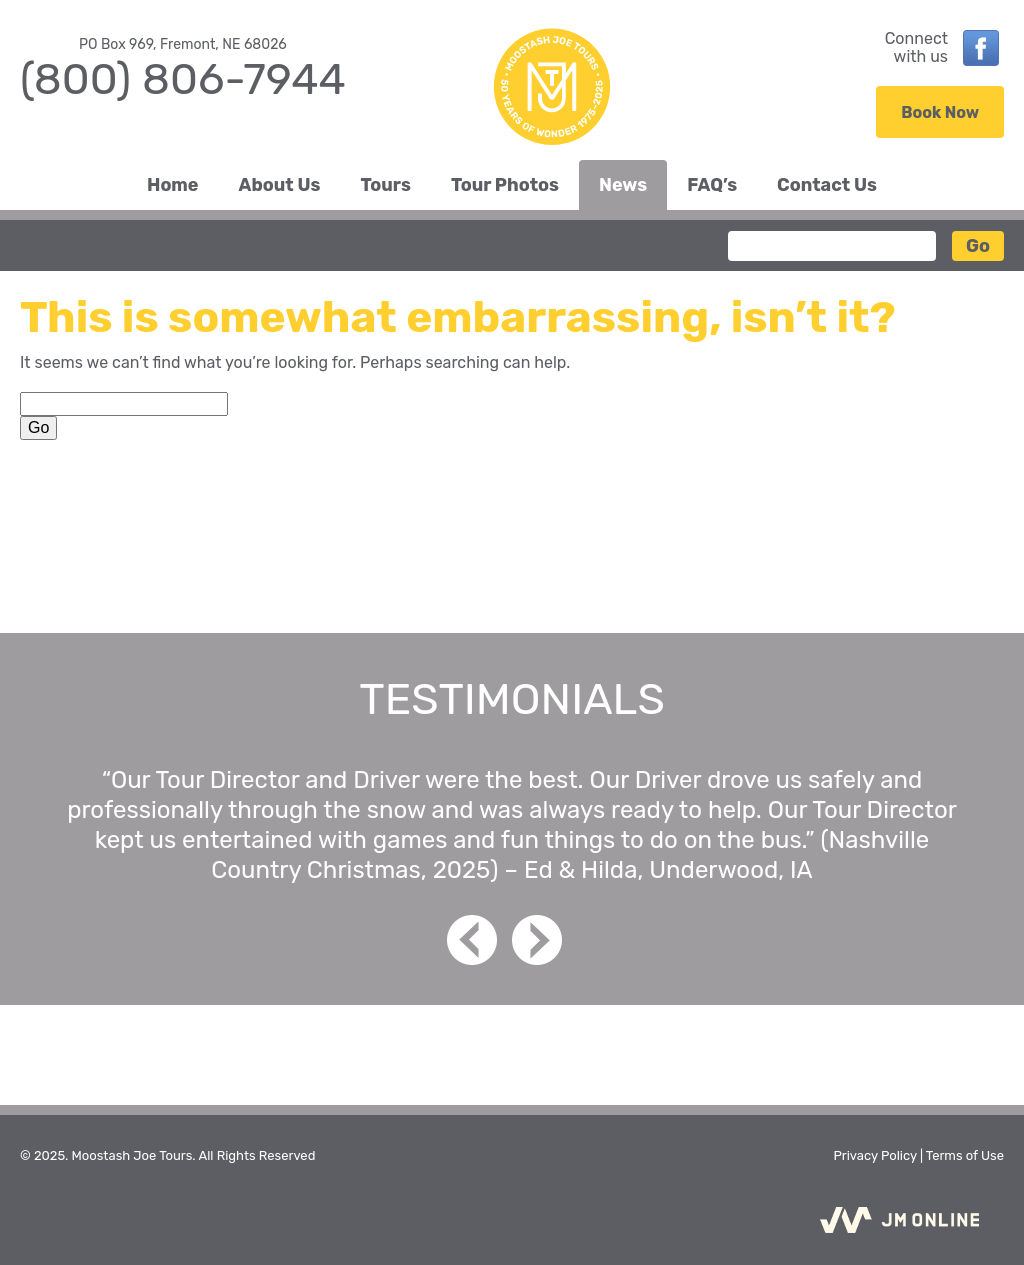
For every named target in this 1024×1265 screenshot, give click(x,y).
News (623, 185)
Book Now (940, 112)
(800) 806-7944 (183, 79)
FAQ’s (712, 185)
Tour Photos (505, 185)
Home (173, 185)
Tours (386, 185)
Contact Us (827, 185)
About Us (280, 185)
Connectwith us (916, 48)
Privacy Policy (874, 1155)
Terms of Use (965, 1155)
